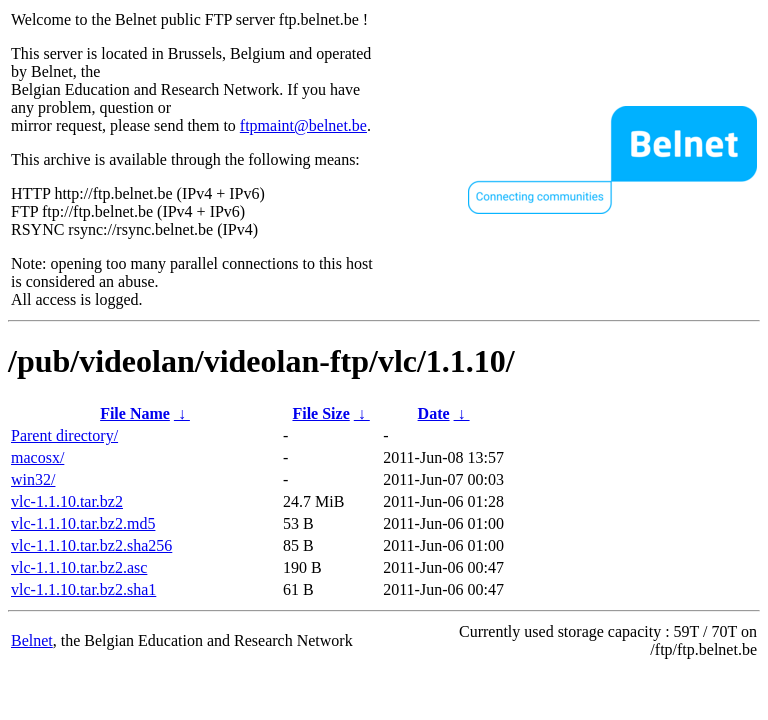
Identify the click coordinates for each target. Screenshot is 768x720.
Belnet (32, 640)
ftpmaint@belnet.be (303, 125)
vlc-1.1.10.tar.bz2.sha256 (91, 545)
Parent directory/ (64, 435)
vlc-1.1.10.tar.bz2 (67, 501)
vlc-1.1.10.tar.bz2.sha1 (83, 589)
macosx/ (37, 457)
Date (434, 413)
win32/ (33, 479)
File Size (320, 413)
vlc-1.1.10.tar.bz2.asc (79, 567)
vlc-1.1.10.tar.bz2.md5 (83, 523)
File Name (135, 413)
